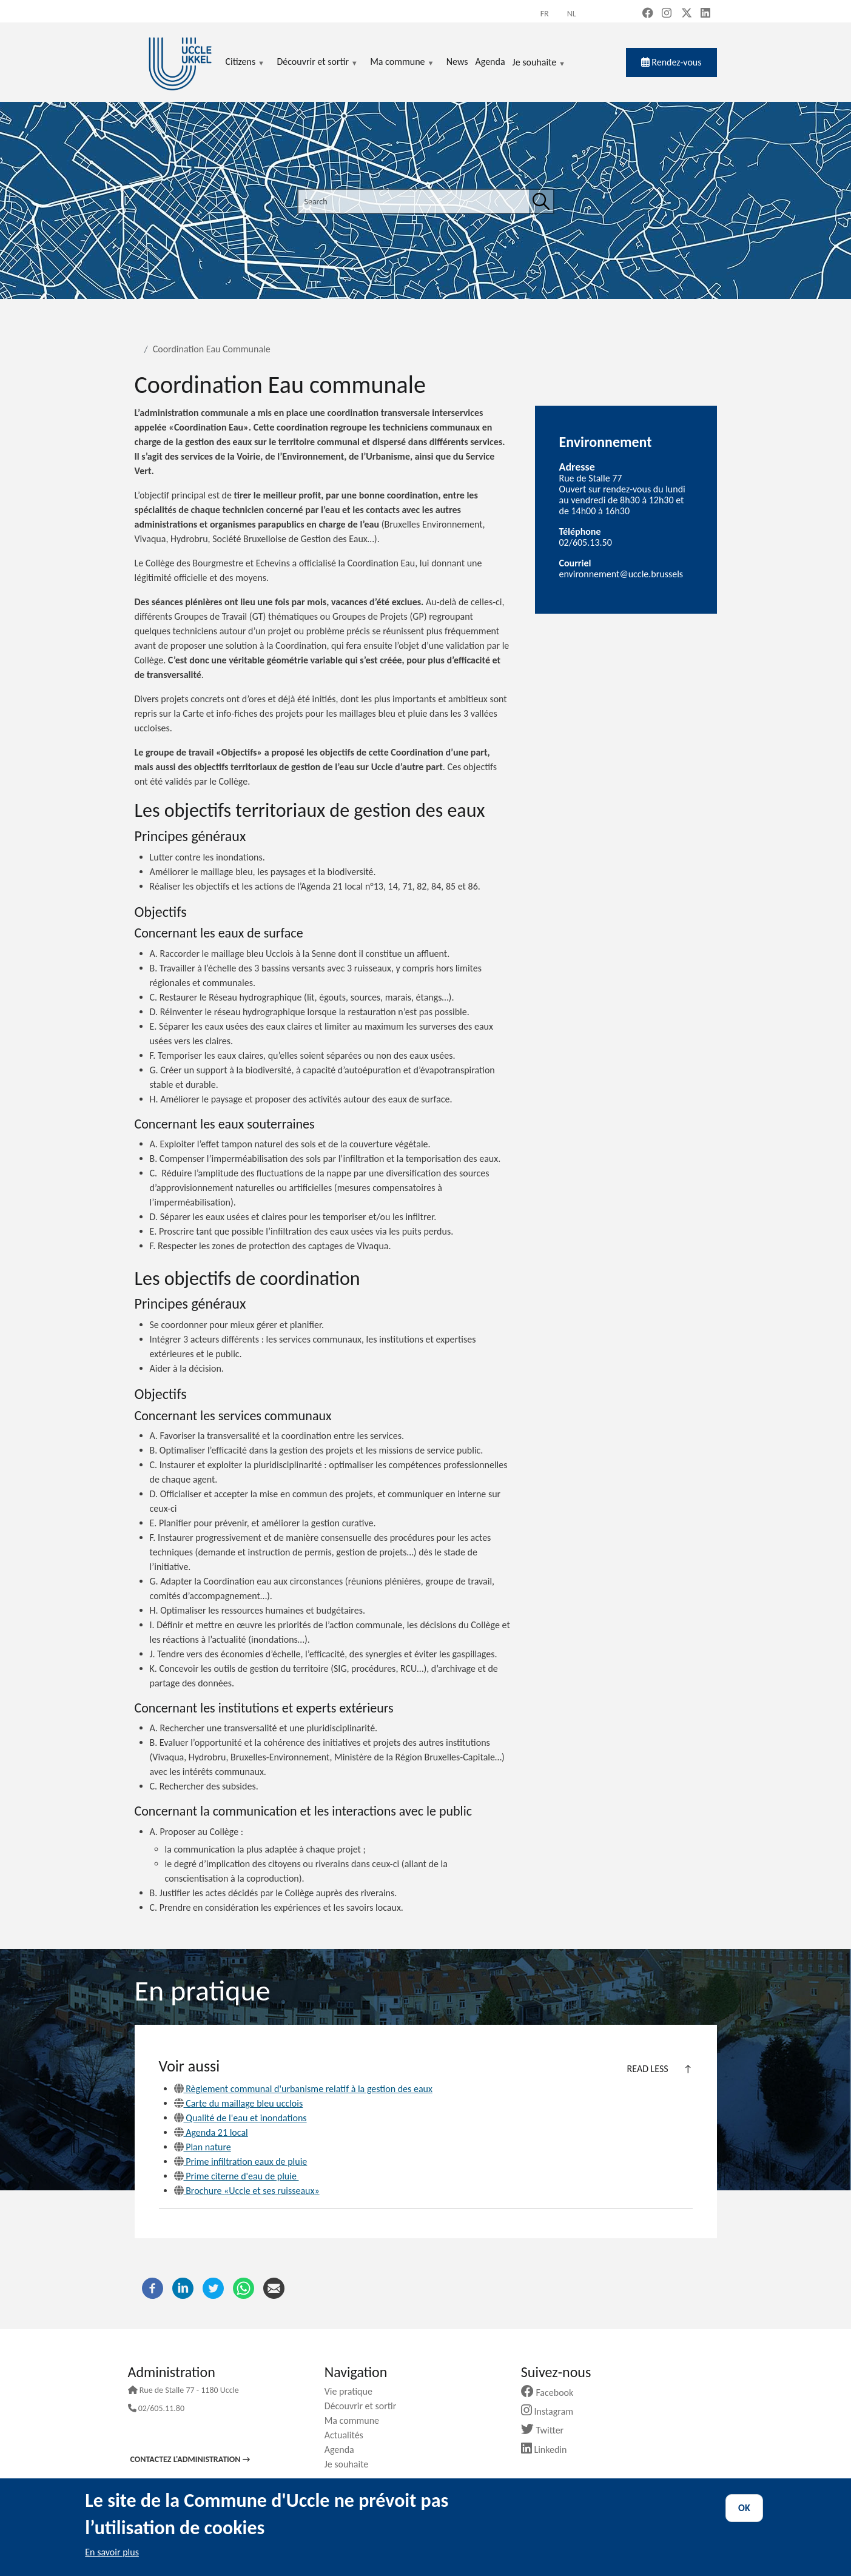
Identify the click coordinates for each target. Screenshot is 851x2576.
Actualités (348, 2435)
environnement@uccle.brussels (621, 574)
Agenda (344, 2449)
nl (571, 13)
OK (744, 2508)
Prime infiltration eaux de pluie (241, 2161)
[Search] (541, 201)
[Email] (273, 2287)
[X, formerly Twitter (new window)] (686, 14)
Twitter (546, 2430)
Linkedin (548, 2449)
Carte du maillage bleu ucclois (238, 2103)
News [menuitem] (457, 61)
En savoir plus (112, 2552)
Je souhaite (539, 63)
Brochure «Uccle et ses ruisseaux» (247, 2190)
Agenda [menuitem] (490, 61)
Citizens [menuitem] (245, 62)
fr (544, 13)
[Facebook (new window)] (647, 14)
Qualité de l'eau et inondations (240, 2118)
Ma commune (356, 2420)
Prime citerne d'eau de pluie (236, 2176)
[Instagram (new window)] (666, 14)
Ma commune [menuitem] (402, 62)
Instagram (551, 2411)
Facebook (552, 2392)
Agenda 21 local (211, 2132)
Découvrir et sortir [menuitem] (317, 62)
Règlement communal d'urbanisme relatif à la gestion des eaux (303, 2089)
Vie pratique (353, 2391)
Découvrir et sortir (365, 2406)
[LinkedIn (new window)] (705, 14)
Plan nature (202, 2147)
